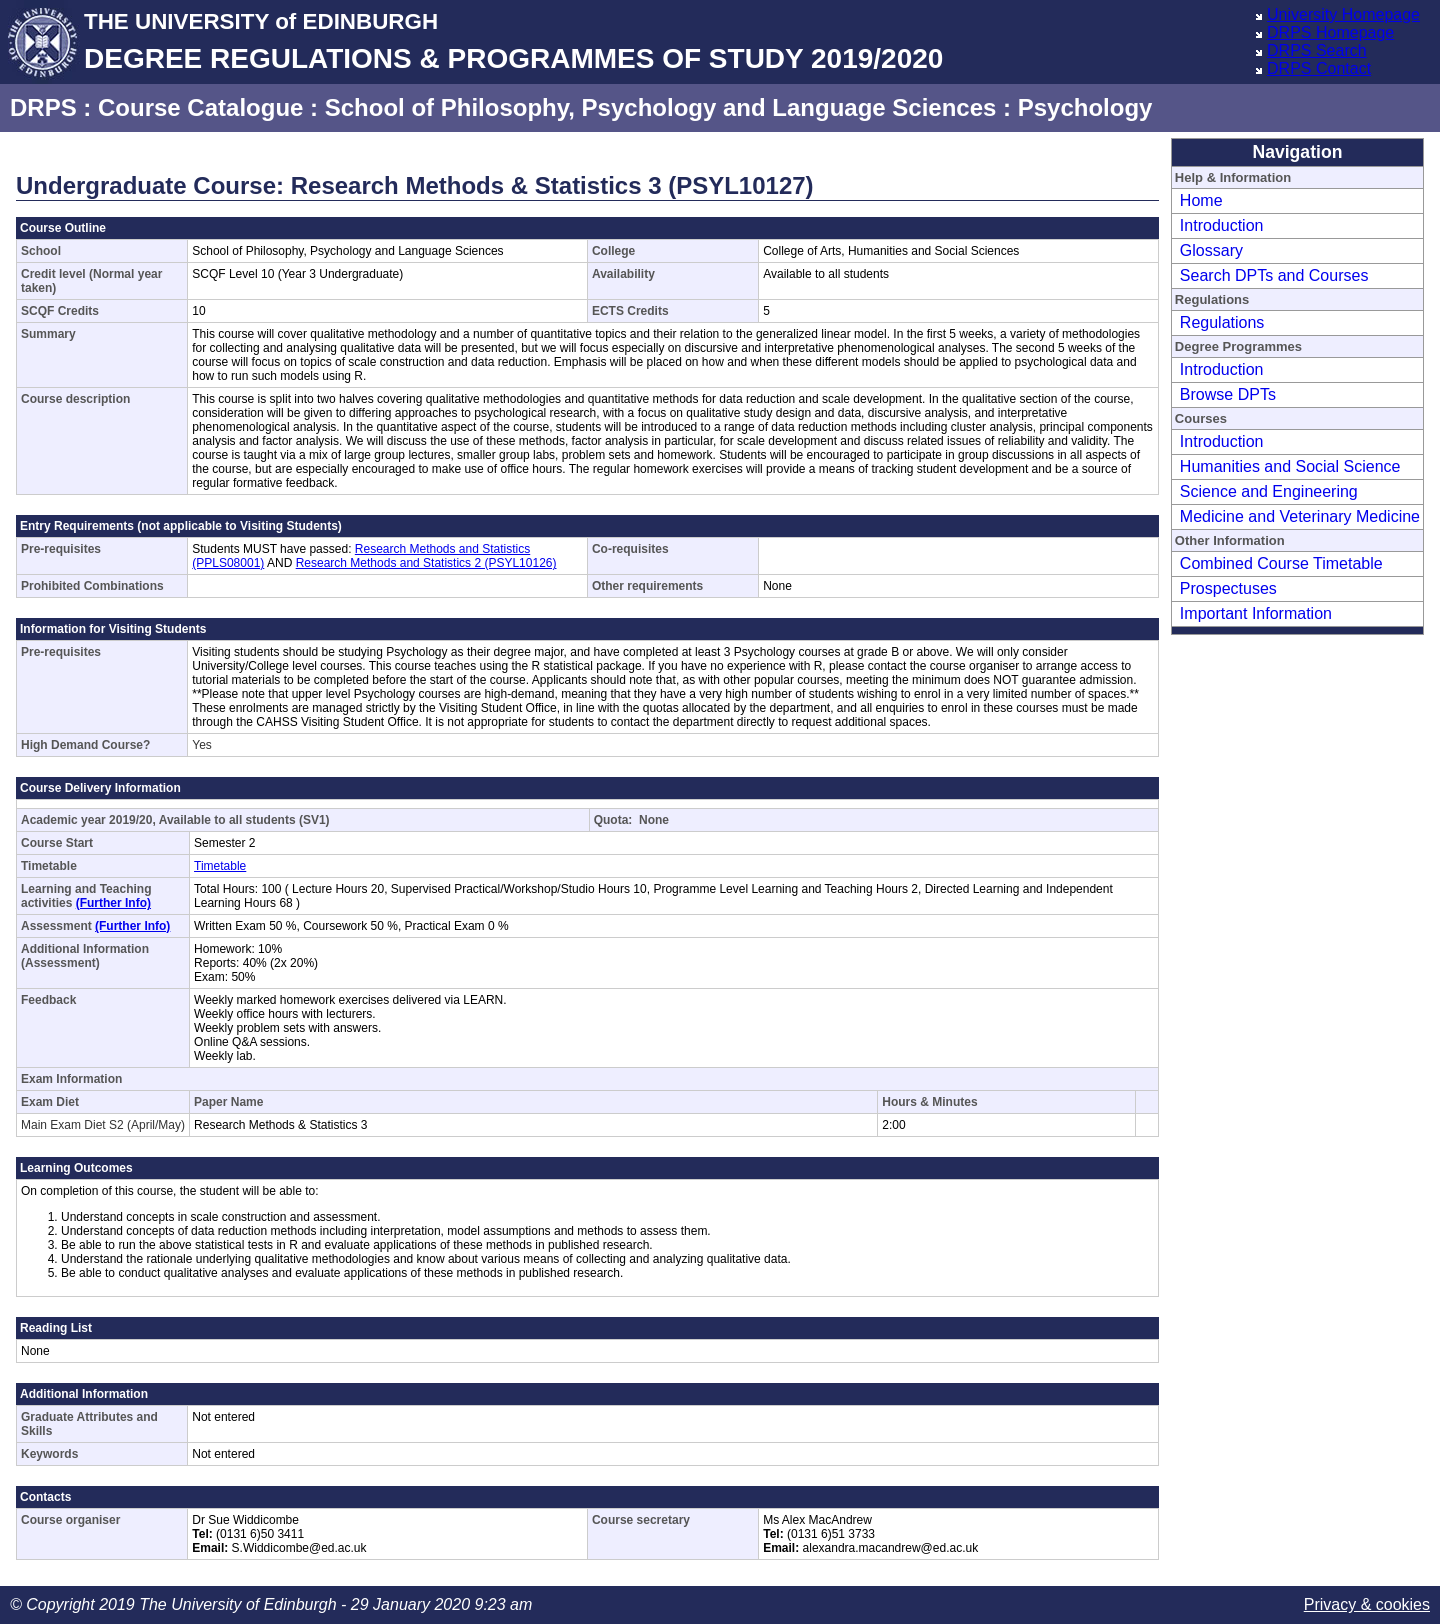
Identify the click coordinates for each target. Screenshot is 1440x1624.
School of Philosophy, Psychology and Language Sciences (661, 107)
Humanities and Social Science (1290, 466)
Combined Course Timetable (1281, 563)
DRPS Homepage (1330, 32)
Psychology (1085, 107)
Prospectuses (1228, 588)
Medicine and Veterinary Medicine (1300, 516)
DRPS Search (1317, 50)
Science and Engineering (1269, 491)
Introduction (1222, 225)
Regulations (1222, 322)
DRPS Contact (1319, 68)
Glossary (1211, 250)
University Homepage (1343, 14)
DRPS (43, 107)
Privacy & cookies (1367, 1604)
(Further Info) (113, 903)
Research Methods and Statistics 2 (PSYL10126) (426, 563)
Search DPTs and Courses (1274, 275)
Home (1201, 200)
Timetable (220, 866)
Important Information (1256, 613)
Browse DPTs (1228, 394)
